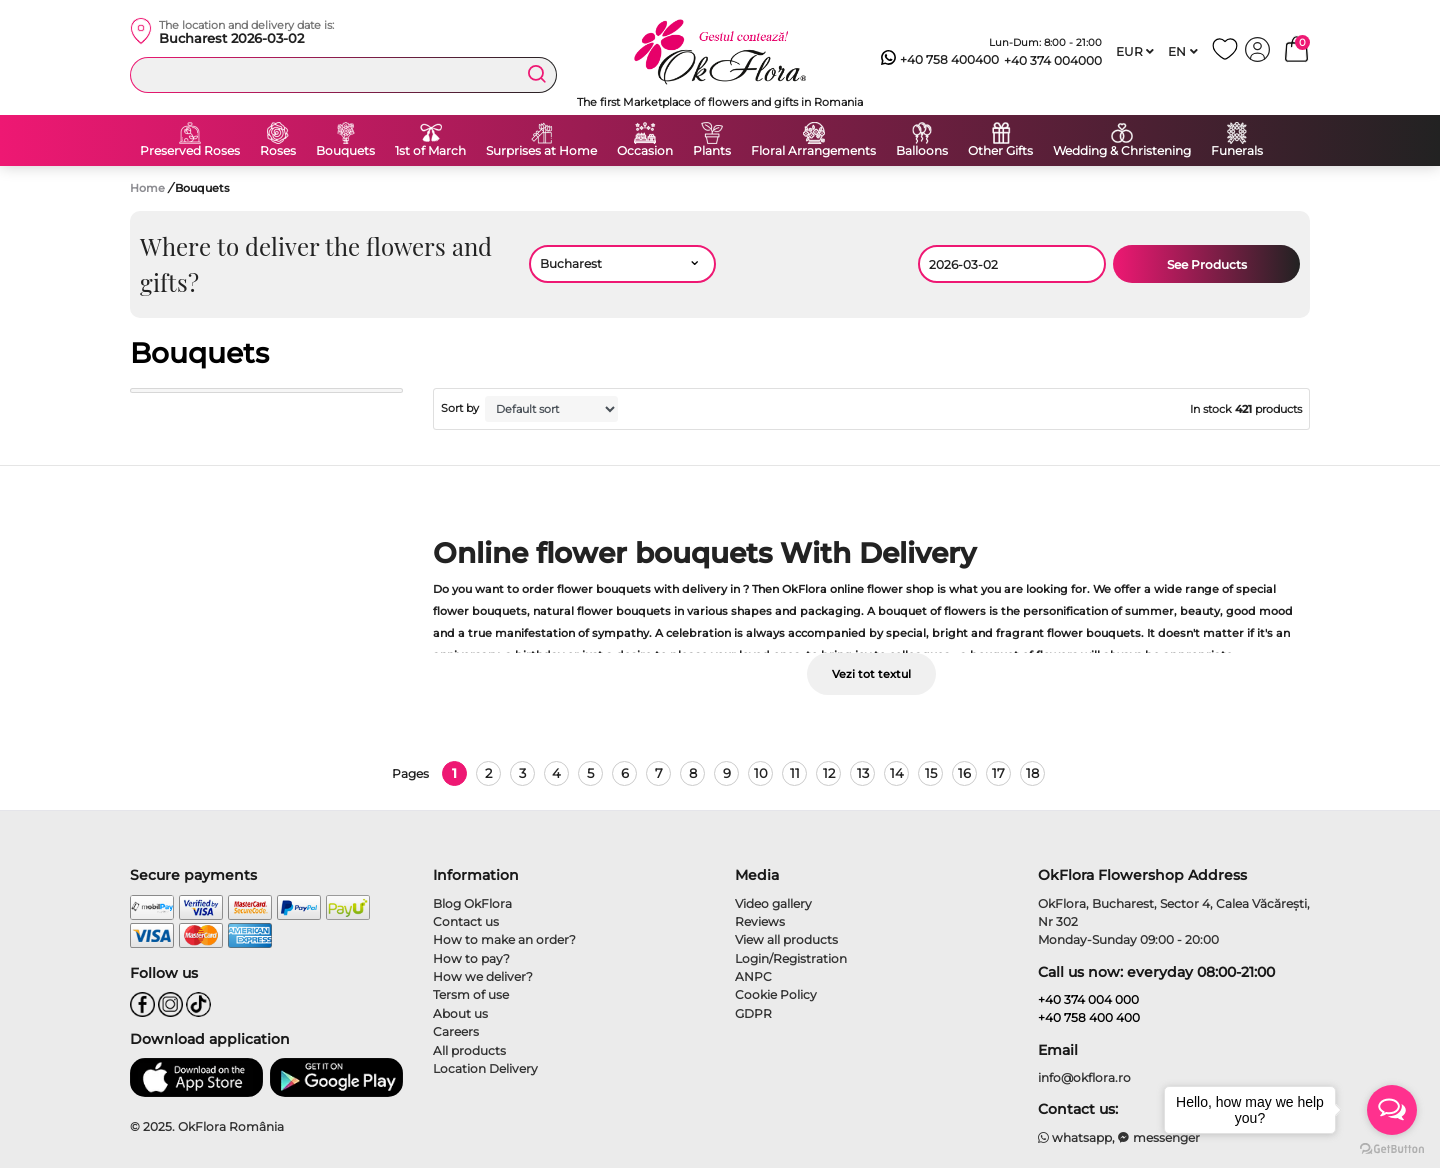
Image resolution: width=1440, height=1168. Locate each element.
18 (1032, 773)
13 (863, 773)
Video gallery (773, 903)
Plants (712, 151)
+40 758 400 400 (1089, 1017)
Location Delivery (485, 1068)
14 (897, 773)
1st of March (430, 151)
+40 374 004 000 (1088, 999)
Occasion (645, 151)
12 (829, 773)
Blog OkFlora (472, 903)
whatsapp (1075, 1137)
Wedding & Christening (1122, 151)
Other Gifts (1000, 151)
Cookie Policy (776, 994)
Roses (278, 151)
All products (469, 1050)
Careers (456, 1031)
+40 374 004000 (1053, 60)
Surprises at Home (541, 151)
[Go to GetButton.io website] (1392, 1148)
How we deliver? (483, 976)
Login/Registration (791, 958)
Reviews (760, 921)
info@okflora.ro (1084, 1077)
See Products (1207, 264)
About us (460, 1013)
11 (795, 773)
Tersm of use (471, 994)
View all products (786, 939)
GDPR (753, 1013)
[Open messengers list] (1392, 1110)
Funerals (1237, 151)
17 (998, 773)
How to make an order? (504, 939)
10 (761, 773)
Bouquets (345, 151)
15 (931, 773)
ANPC (753, 976)
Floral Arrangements (813, 151)
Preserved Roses (190, 151)
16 (964, 773)
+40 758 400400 (940, 60)
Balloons (922, 151)
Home (147, 188)
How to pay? (471, 958)
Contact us (466, 921)
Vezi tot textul (871, 674)
